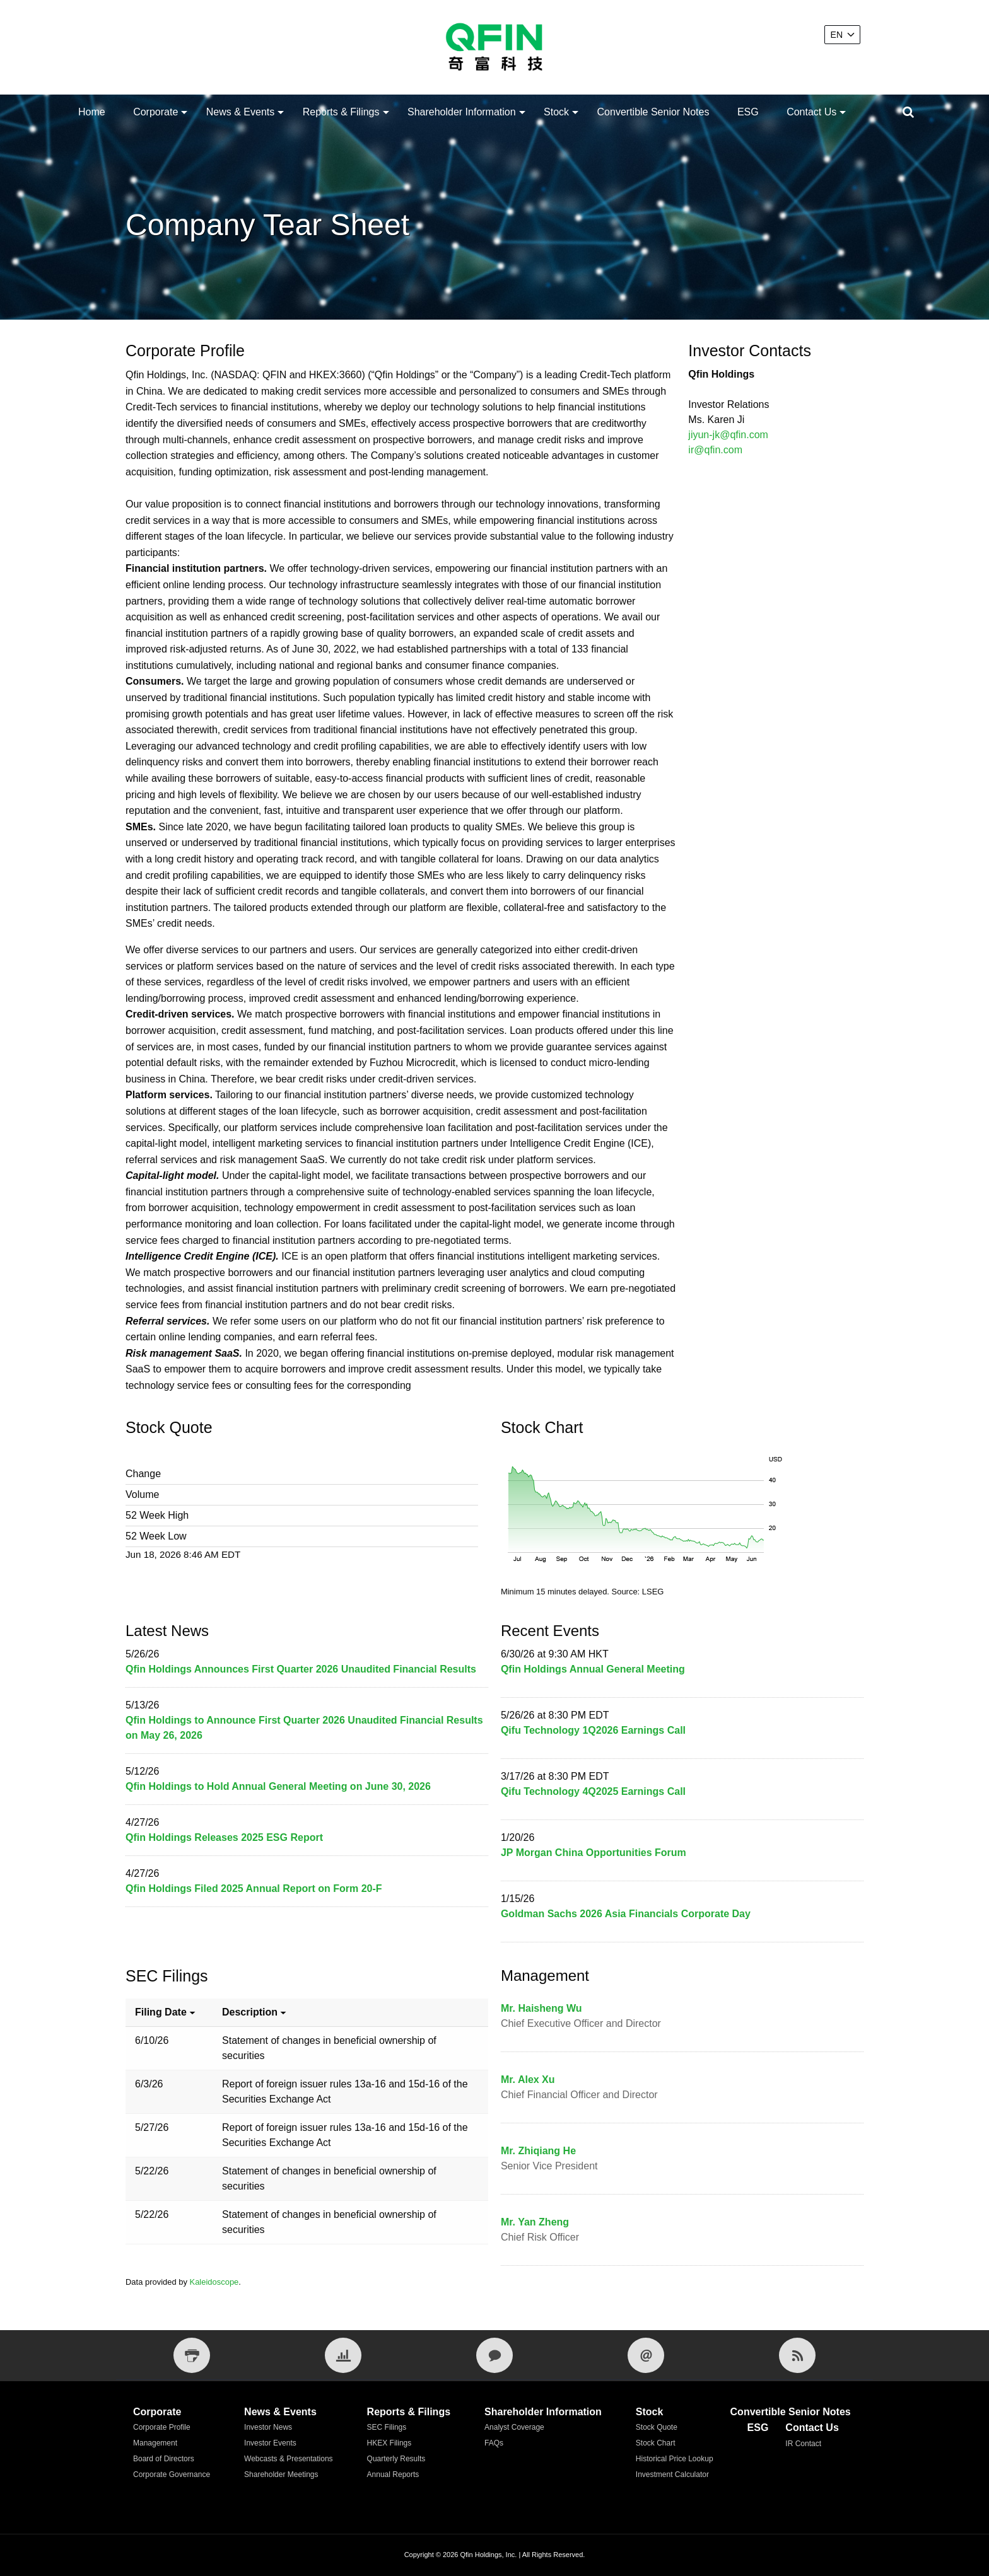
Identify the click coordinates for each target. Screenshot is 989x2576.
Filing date (166, 2012)
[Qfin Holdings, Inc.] (494, 47)
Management (155, 2443)
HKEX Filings (389, 2443)
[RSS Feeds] (797, 2355)
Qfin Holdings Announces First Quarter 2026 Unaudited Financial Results (301, 1669)
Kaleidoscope (214, 2282)
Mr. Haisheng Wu (541, 2008)
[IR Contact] (494, 2355)
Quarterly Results (396, 2458)
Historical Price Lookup (674, 2458)
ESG (748, 112)
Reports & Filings (341, 112)
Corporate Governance (171, 2474)
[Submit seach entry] (908, 112)
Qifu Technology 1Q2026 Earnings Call (593, 1730)
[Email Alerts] (646, 2355)
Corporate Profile (161, 2427)
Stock (556, 112)
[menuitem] (92, 112)
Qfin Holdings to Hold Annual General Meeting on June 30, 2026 (278, 1786)
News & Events (240, 112)
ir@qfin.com (715, 449)
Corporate (155, 112)
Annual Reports (393, 2474)
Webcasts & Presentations (288, 2458)
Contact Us (811, 112)
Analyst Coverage (514, 2427)
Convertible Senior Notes (653, 112)
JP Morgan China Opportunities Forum (593, 1852)
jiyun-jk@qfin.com (728, 434)
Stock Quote (656, 2427)
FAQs (493, 2443)
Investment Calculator (672, 2474)
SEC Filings (387, 2427)
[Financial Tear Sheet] (343, 2355)
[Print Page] (191, 2355)
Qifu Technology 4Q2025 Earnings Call (593, 1791)
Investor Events (270, 2443)
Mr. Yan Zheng (535, 2222)
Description (255, 2012)
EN (837, 35)
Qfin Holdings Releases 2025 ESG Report (224, 1837)
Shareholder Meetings (281, 2474)
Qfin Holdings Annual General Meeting (593, 1669)
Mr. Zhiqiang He (538, 2150)
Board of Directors (163, 2458)
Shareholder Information (461, 112)
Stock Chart (656, 2443)
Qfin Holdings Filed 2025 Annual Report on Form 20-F (254, 1888)
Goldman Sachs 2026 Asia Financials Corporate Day (626, 1913)
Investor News (268, 2427)
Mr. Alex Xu (528, 2079)
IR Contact (803, 2443)
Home (91, 112)
